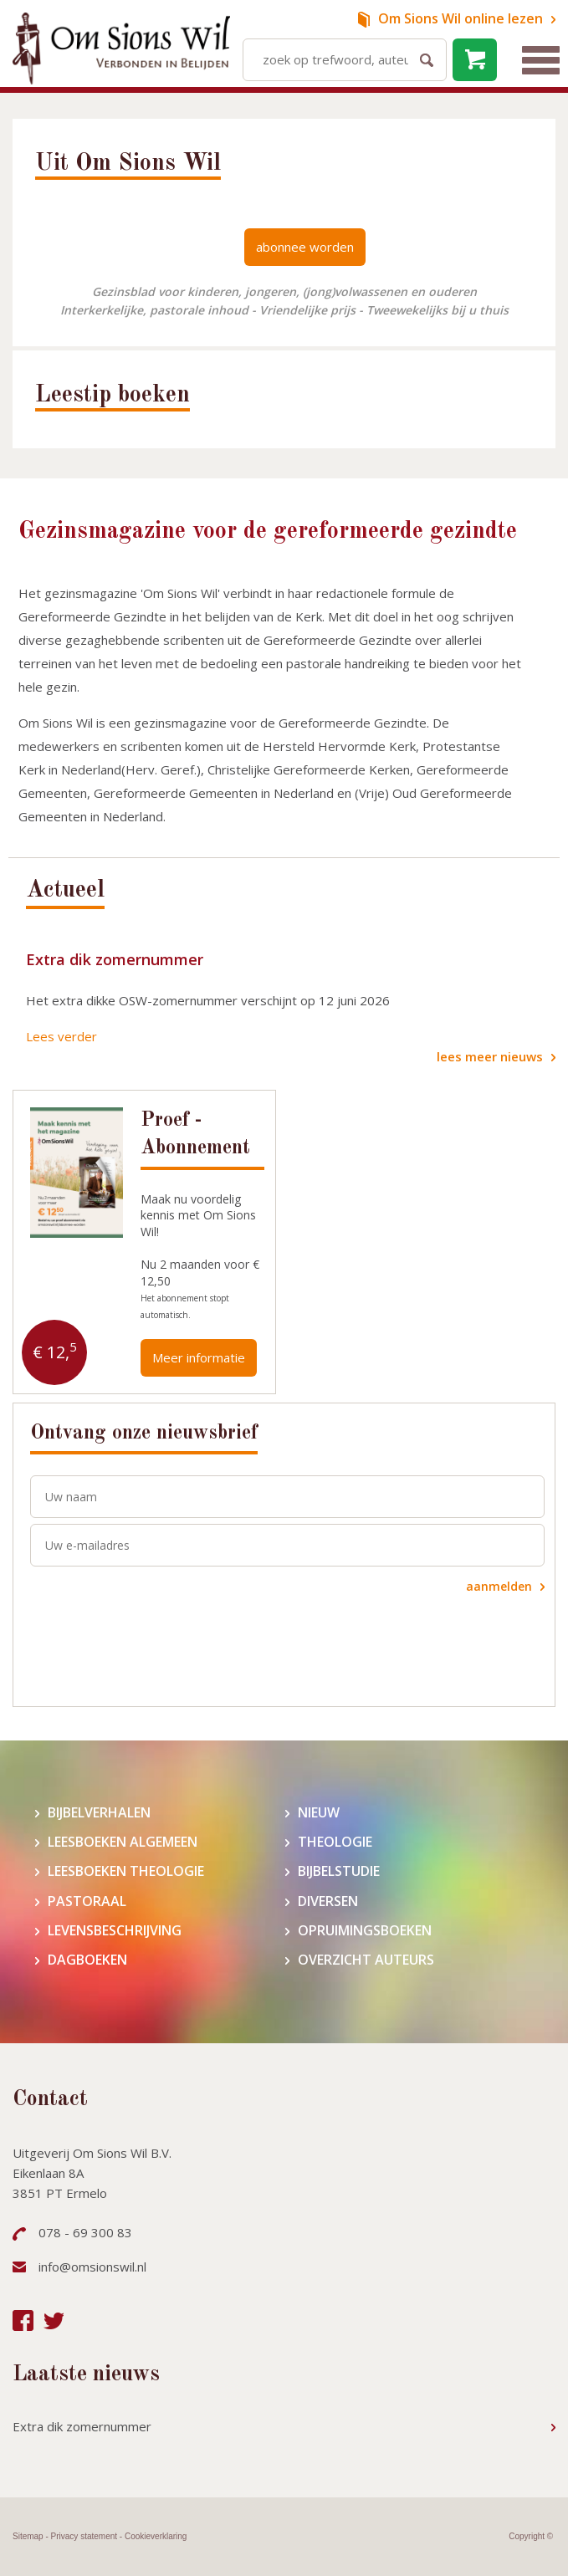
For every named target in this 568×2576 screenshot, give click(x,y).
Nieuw (319, 1813)
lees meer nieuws (490, 1056)
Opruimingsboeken (365, 1931)
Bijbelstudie (339, 1871)
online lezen (460, 18)
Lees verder (61, 1036)
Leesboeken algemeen (122, 1842)
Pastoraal (87, 1901)
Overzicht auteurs (366, 1960)
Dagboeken (87, 1960)
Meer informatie (198, 1357)
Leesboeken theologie (126, 1871)
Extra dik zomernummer (114, 959)
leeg (475, 59)
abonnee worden (305, 246)
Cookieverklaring (156, 2536)
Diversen (328, 1901)
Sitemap (28, 2536)
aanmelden (499, 1586)
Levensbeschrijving (115, 1931)
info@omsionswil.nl (92, 2266)
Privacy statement (84, 2536)
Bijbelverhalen (99, 1813)
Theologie (335, 1842)
